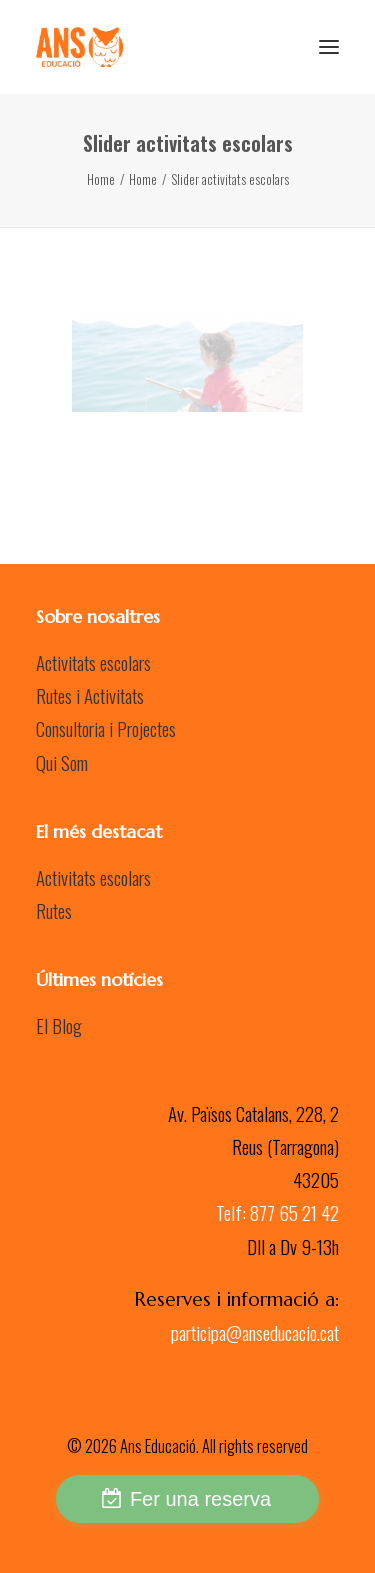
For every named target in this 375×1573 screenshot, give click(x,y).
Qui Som (62, 762)
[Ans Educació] (79, 47)
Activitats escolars (93, 662)
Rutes (54, 910)
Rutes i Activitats (90, 695)
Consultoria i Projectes (106, 728)
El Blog (59, 1025)
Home (101, 179)
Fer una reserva (200, 1499)
